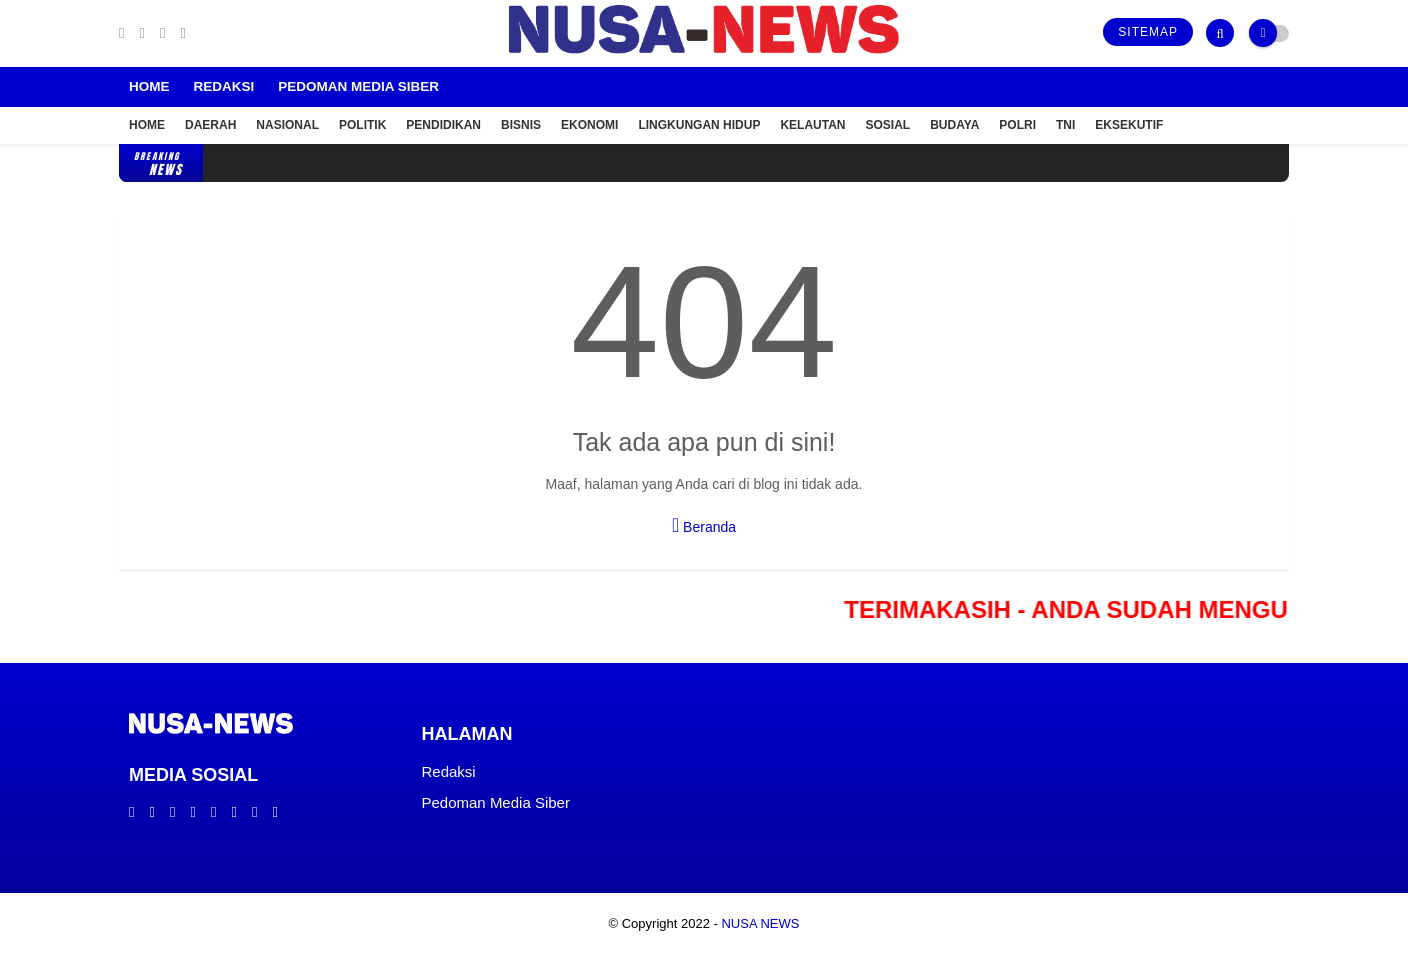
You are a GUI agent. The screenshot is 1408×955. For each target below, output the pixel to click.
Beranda (704, 525)
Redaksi (224, 86)
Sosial (888, 125)
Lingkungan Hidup (699, 125)
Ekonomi (589, 125)
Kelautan (812, 125)
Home (149, 86)
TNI (1065, 125)
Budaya (954, 125)
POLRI (1017, 125)
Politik (362, 125)
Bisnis (521, 125)
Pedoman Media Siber (358, 86)
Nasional (287, 125)
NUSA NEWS (760, 923)
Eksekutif (1129, 125)
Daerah (210, 125)
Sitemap (1148, 32)
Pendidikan (443, 125)
